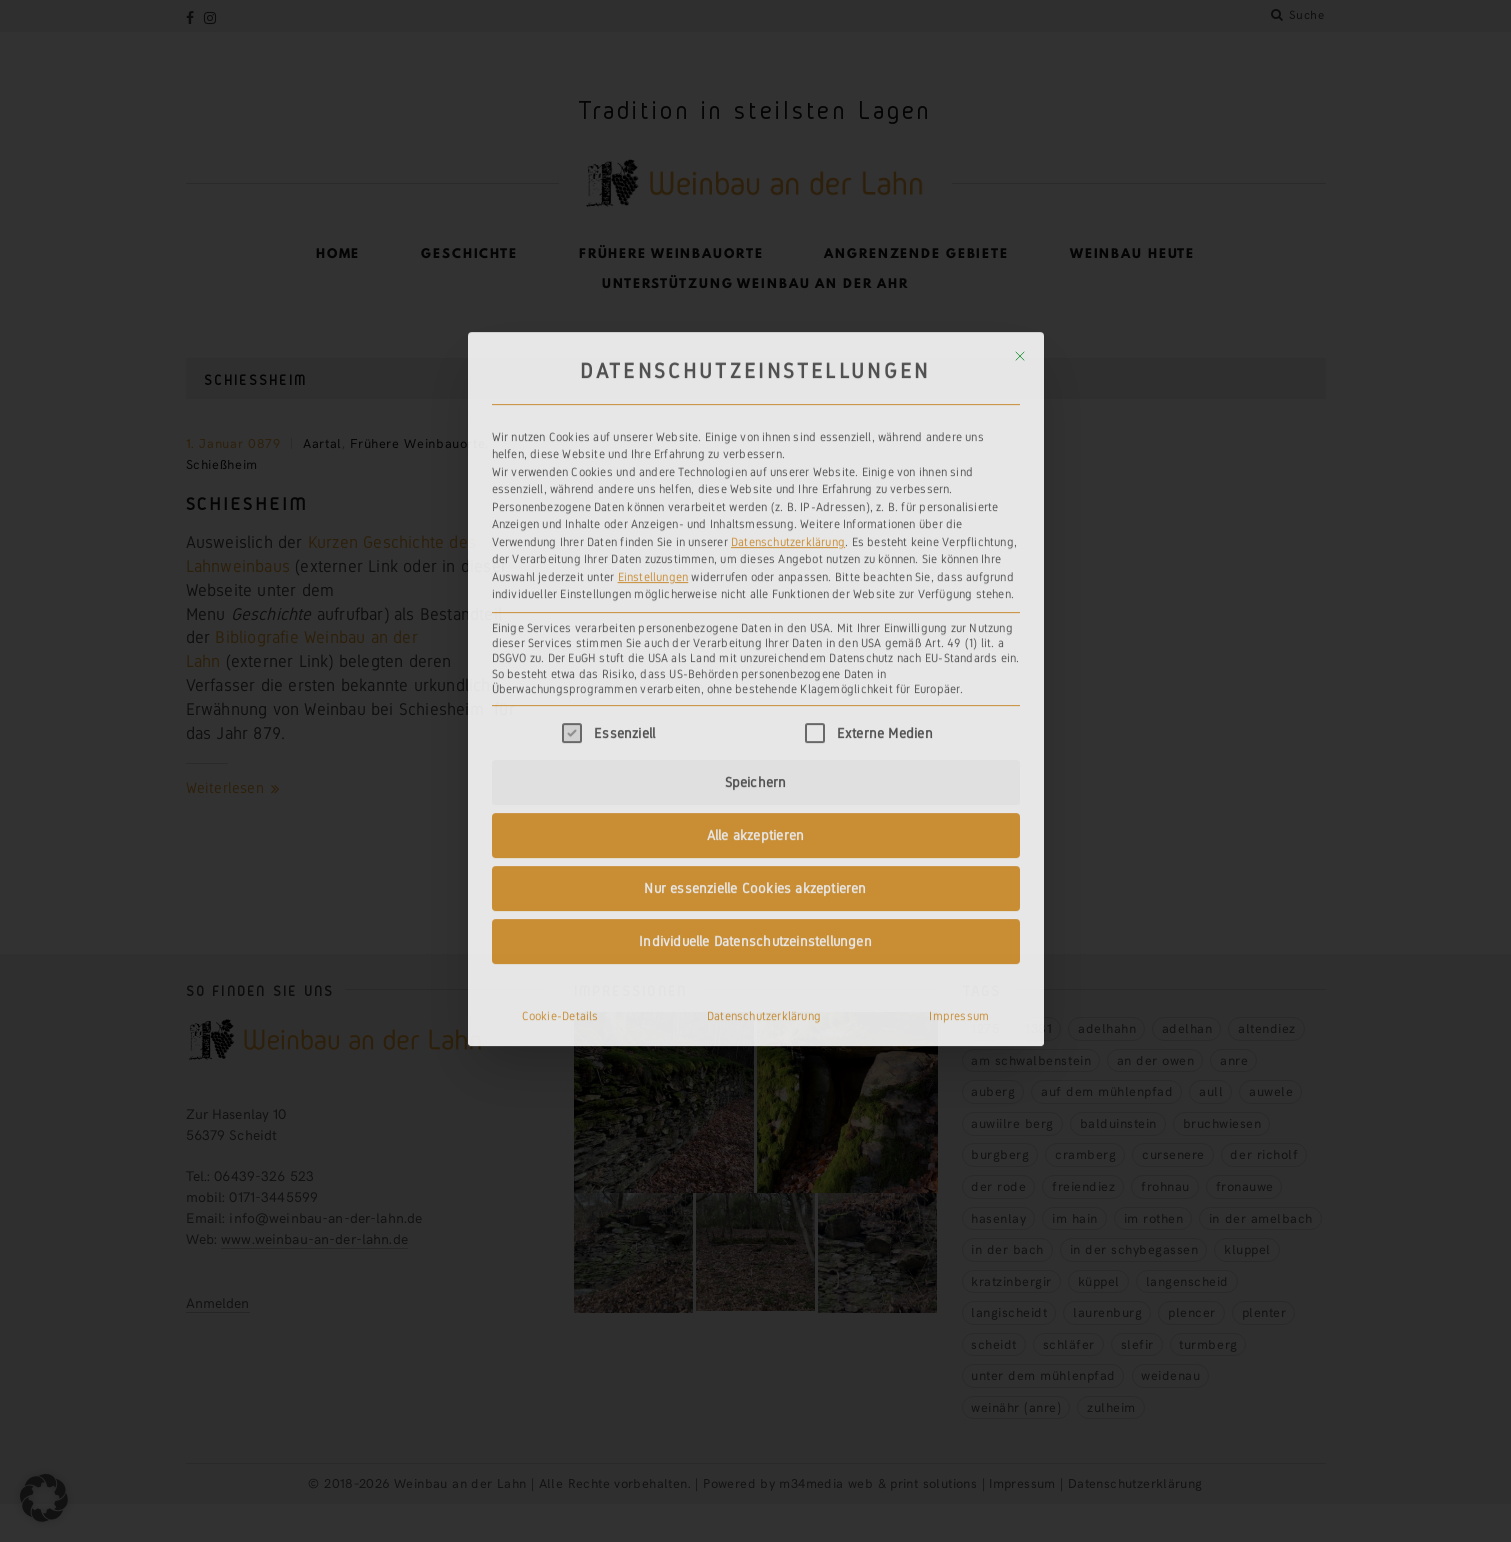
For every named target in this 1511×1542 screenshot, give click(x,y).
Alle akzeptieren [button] (755, 635)
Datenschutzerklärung (788, 342)
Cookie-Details (560, 816)
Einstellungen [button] (653, 377)
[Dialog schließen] (1020, 156)
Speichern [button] (756, 582)
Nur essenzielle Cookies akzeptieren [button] (755, 688)
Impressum (959, 816)
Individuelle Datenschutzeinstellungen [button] (755, 741)
